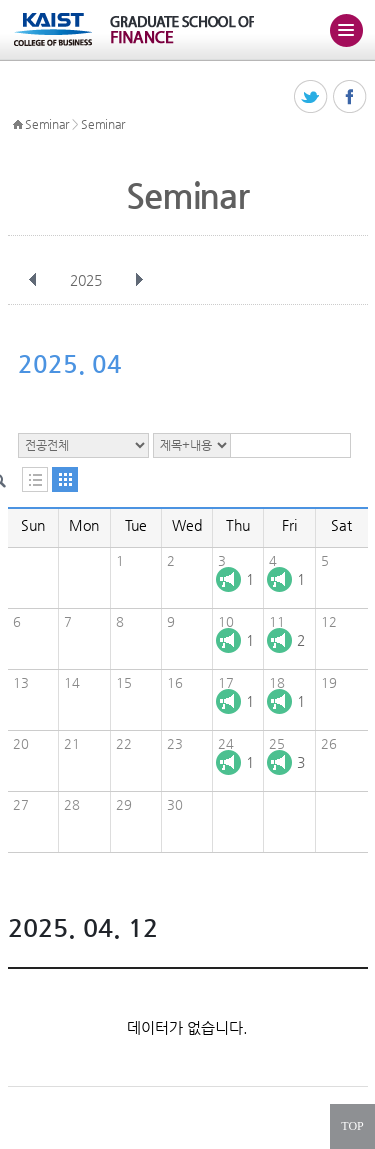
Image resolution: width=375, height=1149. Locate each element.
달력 (65, 479)
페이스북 (350, 97)
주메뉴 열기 (346, 30)
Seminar (47, 124)
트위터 (311, 97)
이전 (33, 280)
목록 (35, 479)
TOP (352, 1126)
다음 (139, 280)
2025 (88, 280)
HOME (18, 125)
